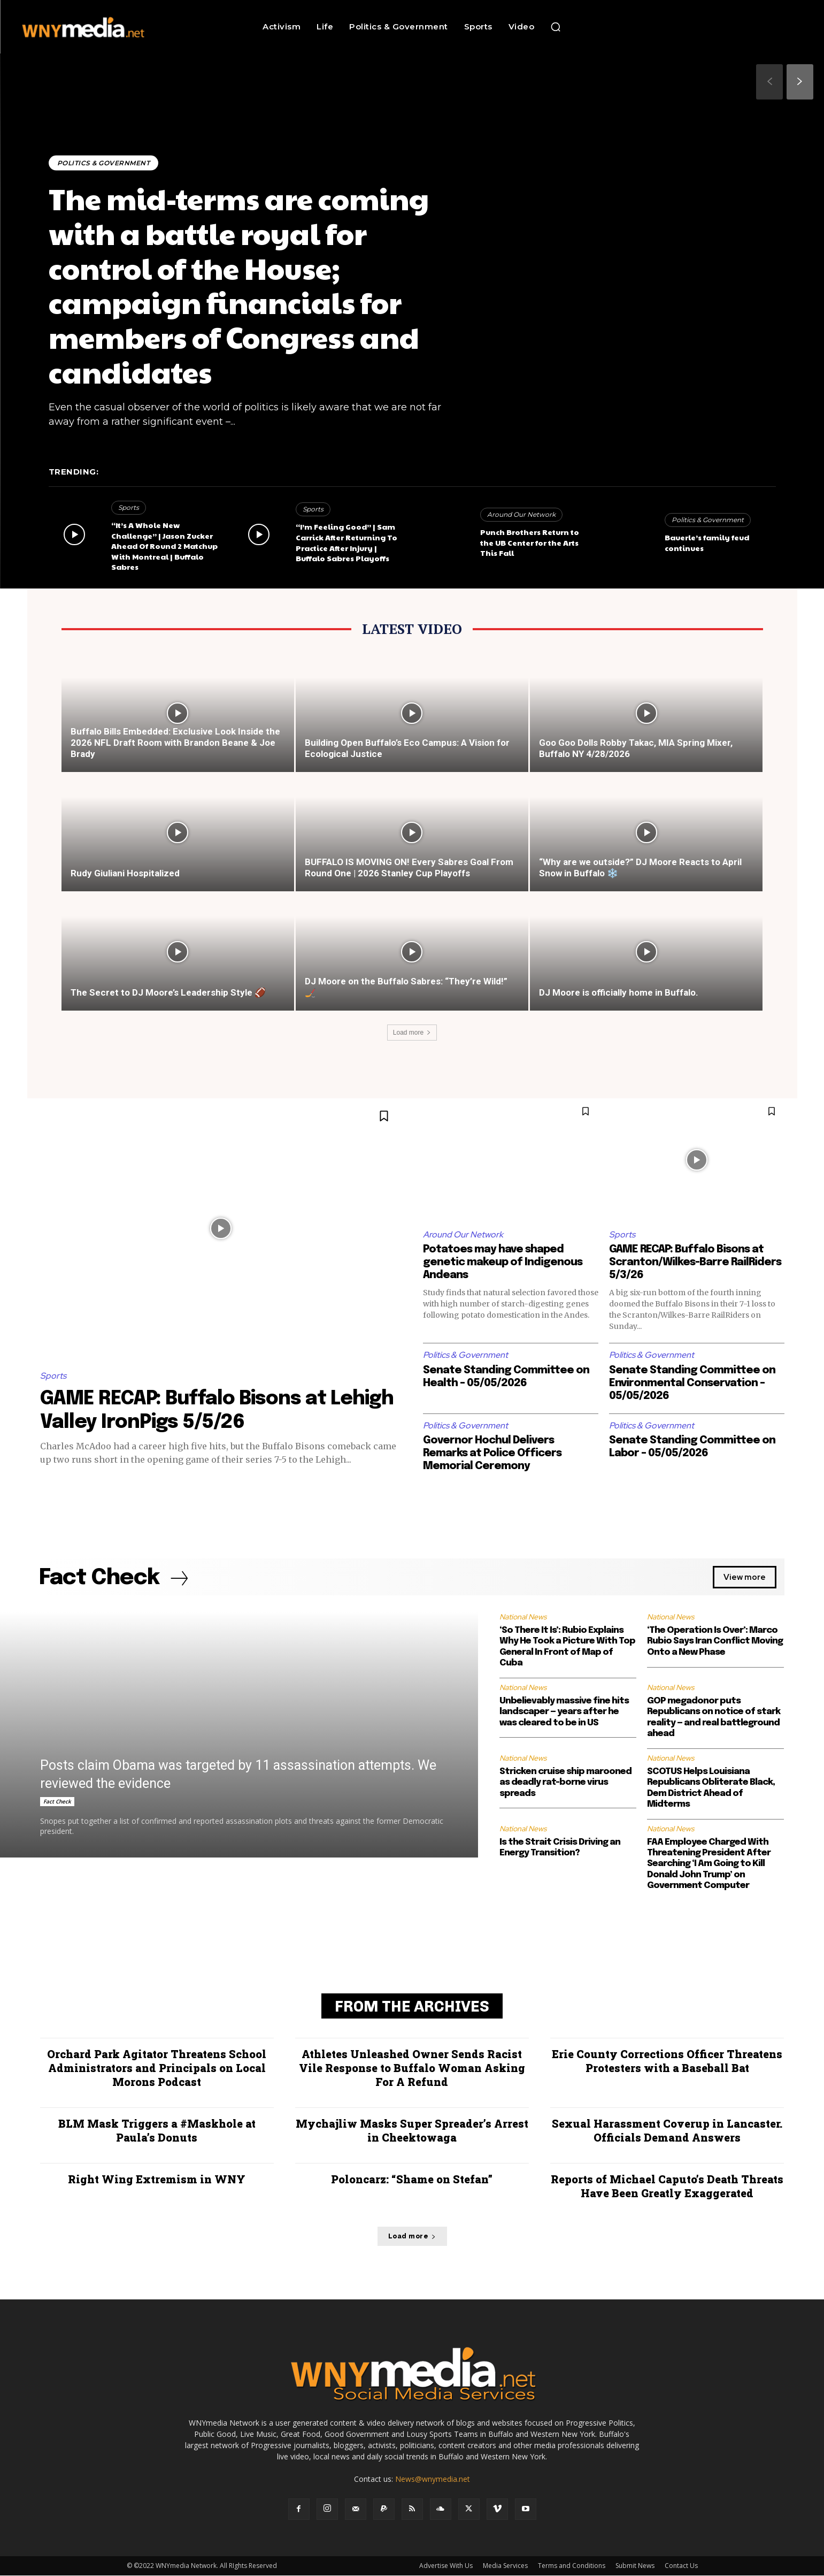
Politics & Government (103, 163)
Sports (128, 507)
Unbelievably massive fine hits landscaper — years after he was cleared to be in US (564, 1711)
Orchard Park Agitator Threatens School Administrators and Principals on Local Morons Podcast (156, 2068)
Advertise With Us (446, 2566)
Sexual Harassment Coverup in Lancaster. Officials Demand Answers (667, 2131)
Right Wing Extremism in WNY (156, 2180)
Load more (412, 1032)
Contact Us (681, 2566)
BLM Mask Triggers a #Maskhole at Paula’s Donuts (157, 2131)
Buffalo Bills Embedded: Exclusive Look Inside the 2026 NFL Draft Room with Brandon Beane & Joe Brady (175, 742)
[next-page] (800, 82)
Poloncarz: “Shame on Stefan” (411, 2180)
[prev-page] (769, 82)
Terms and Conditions (571, 2566)
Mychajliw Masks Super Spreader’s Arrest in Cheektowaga (412, 2131)
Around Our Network (521, 514)
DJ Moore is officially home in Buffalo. (618, 992)
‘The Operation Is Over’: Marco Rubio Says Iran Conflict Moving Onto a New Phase (715, 1641)
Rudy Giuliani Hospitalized (125, 873)
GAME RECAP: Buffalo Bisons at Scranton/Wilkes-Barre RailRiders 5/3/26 (695, 1262)
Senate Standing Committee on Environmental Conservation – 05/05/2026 (692, 1383)
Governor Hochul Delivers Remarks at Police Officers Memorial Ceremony (492, 1453)
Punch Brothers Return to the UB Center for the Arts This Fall (529, 542)
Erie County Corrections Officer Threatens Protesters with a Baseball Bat (667, 2061)
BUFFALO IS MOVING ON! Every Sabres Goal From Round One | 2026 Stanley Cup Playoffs (409, 867)
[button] (555, 26)
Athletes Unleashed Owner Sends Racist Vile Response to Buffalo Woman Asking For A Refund (412, 2068)
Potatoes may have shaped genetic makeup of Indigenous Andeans (502, 1262)
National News (522, 1617)
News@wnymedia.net (432, 2479)
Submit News (634, 2566)
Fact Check (57, 1802)
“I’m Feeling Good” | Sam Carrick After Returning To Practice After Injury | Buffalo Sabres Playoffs (346, 542)
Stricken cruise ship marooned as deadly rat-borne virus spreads (565, 1782)
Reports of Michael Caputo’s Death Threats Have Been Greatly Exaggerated (667, 2186)
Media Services (505, 2566)
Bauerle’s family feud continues (707, 542)
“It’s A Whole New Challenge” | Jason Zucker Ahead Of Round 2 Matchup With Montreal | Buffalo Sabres (164, 545)
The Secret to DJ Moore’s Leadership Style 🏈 (168, 992)
